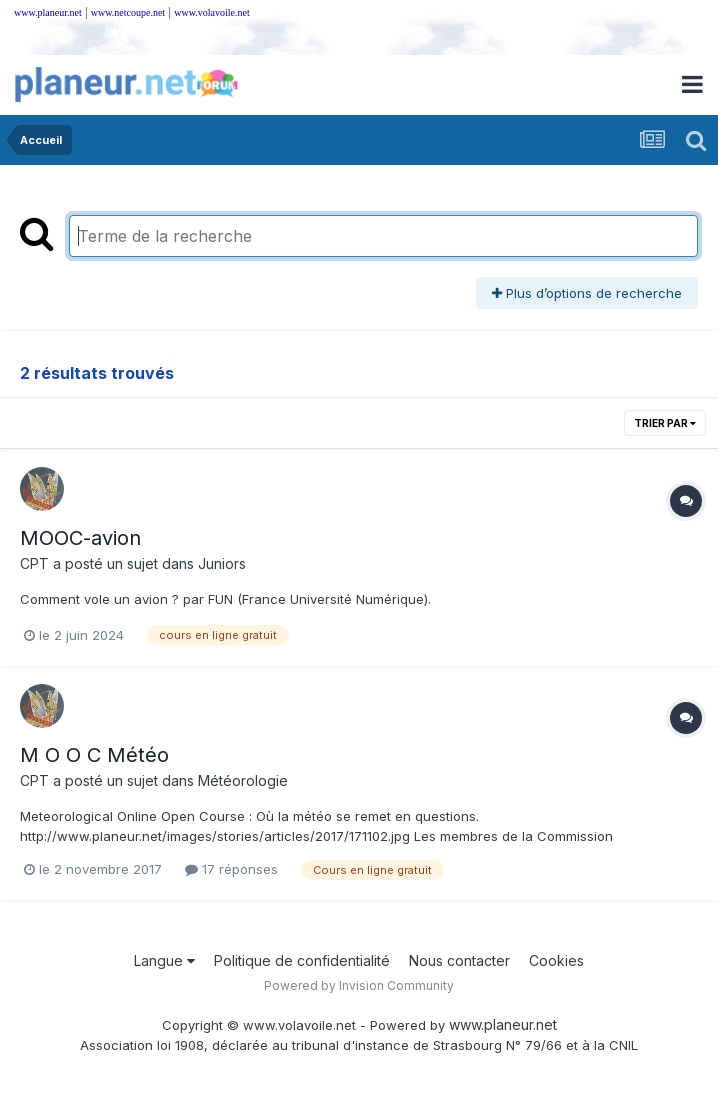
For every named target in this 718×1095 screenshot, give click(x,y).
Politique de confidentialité (302, 960)
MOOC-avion (80, 538)
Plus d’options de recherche (587, 293)
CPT (34, 563)
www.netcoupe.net (128, 12)
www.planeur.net (48, 12)
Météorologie (243, 780)
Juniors (222, 563)
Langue (164, 960)
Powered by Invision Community (359, 985)
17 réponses (231, 869)
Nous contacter (459, 960)
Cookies (556, 960)
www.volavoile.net (211, 12)
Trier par (665, 423)
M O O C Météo (94, 755)
